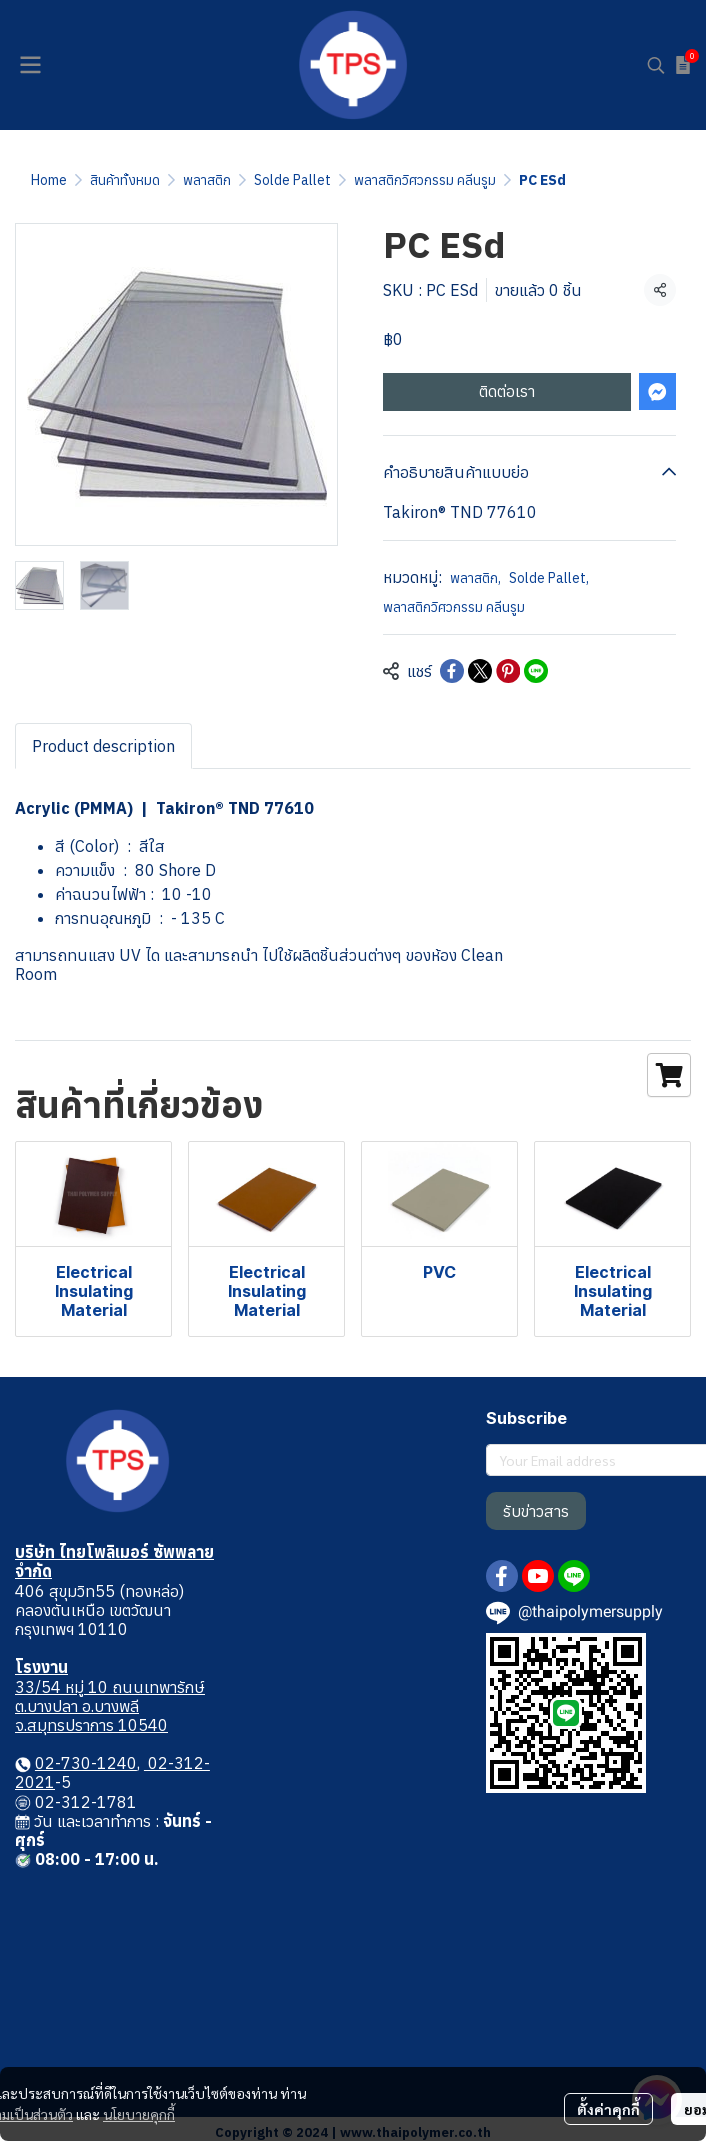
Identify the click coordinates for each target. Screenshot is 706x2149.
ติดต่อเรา (507, 391)
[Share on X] (480, 671)
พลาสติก (207, 180)
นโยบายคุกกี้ (139, 2114)
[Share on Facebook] (452, 671)
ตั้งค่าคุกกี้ (608, 2109)
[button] (656, 65)
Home (49, 180)
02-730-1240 (86, 1763)
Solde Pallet (292, 180)
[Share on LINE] (536, 671)
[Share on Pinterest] (508, 671)
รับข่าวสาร (536, 1511)
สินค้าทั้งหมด (125, 180)
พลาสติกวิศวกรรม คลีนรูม (425, 180)
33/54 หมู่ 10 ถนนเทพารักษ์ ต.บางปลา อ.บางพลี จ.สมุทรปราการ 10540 (110, 1706)
